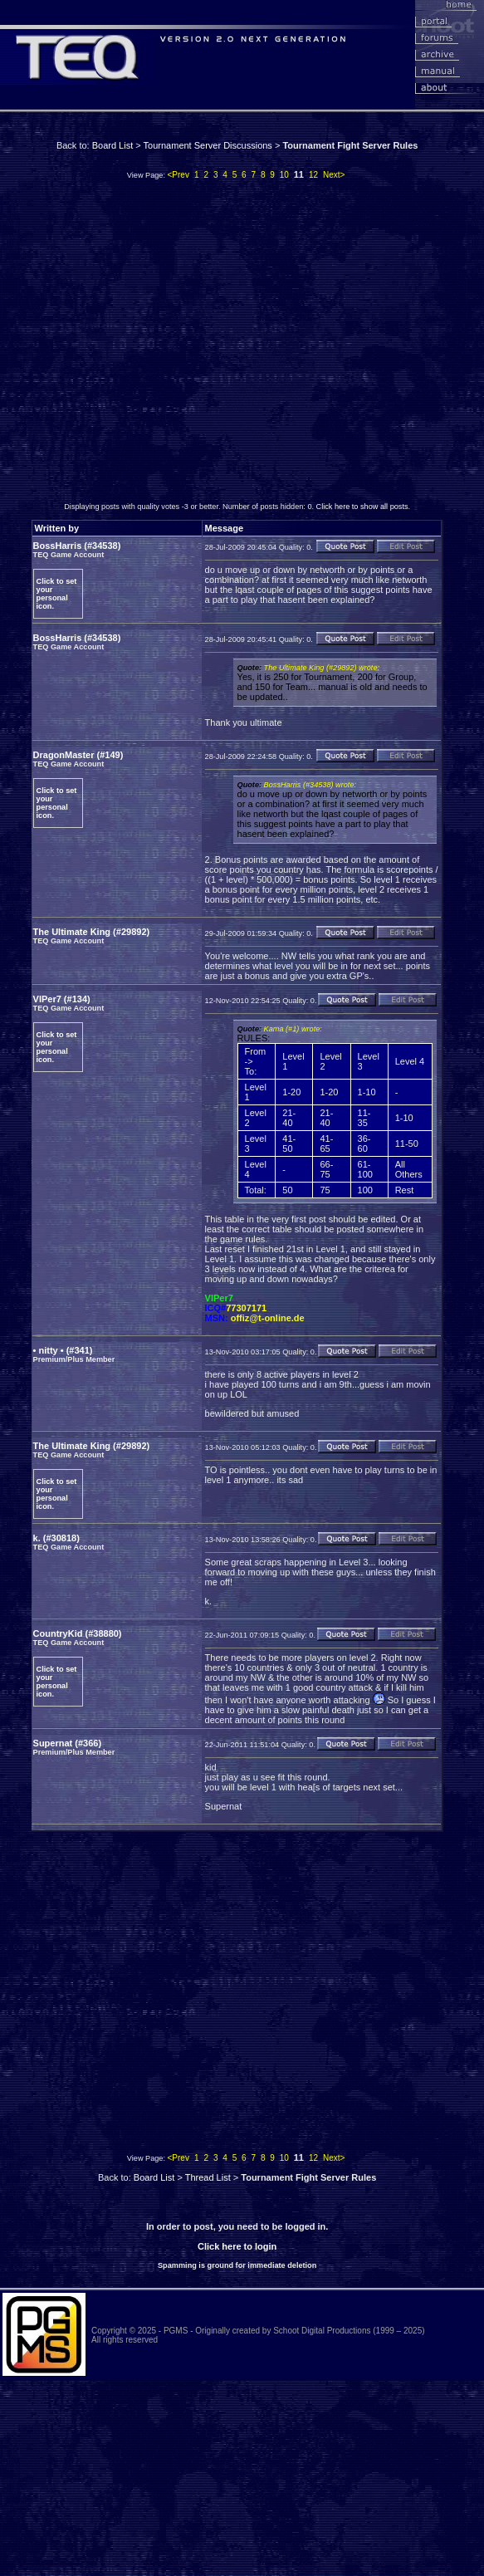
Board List (113, 145)
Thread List (208, 2177)
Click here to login (237, 2246)
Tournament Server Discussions (208, 145)
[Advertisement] (155, 345)
